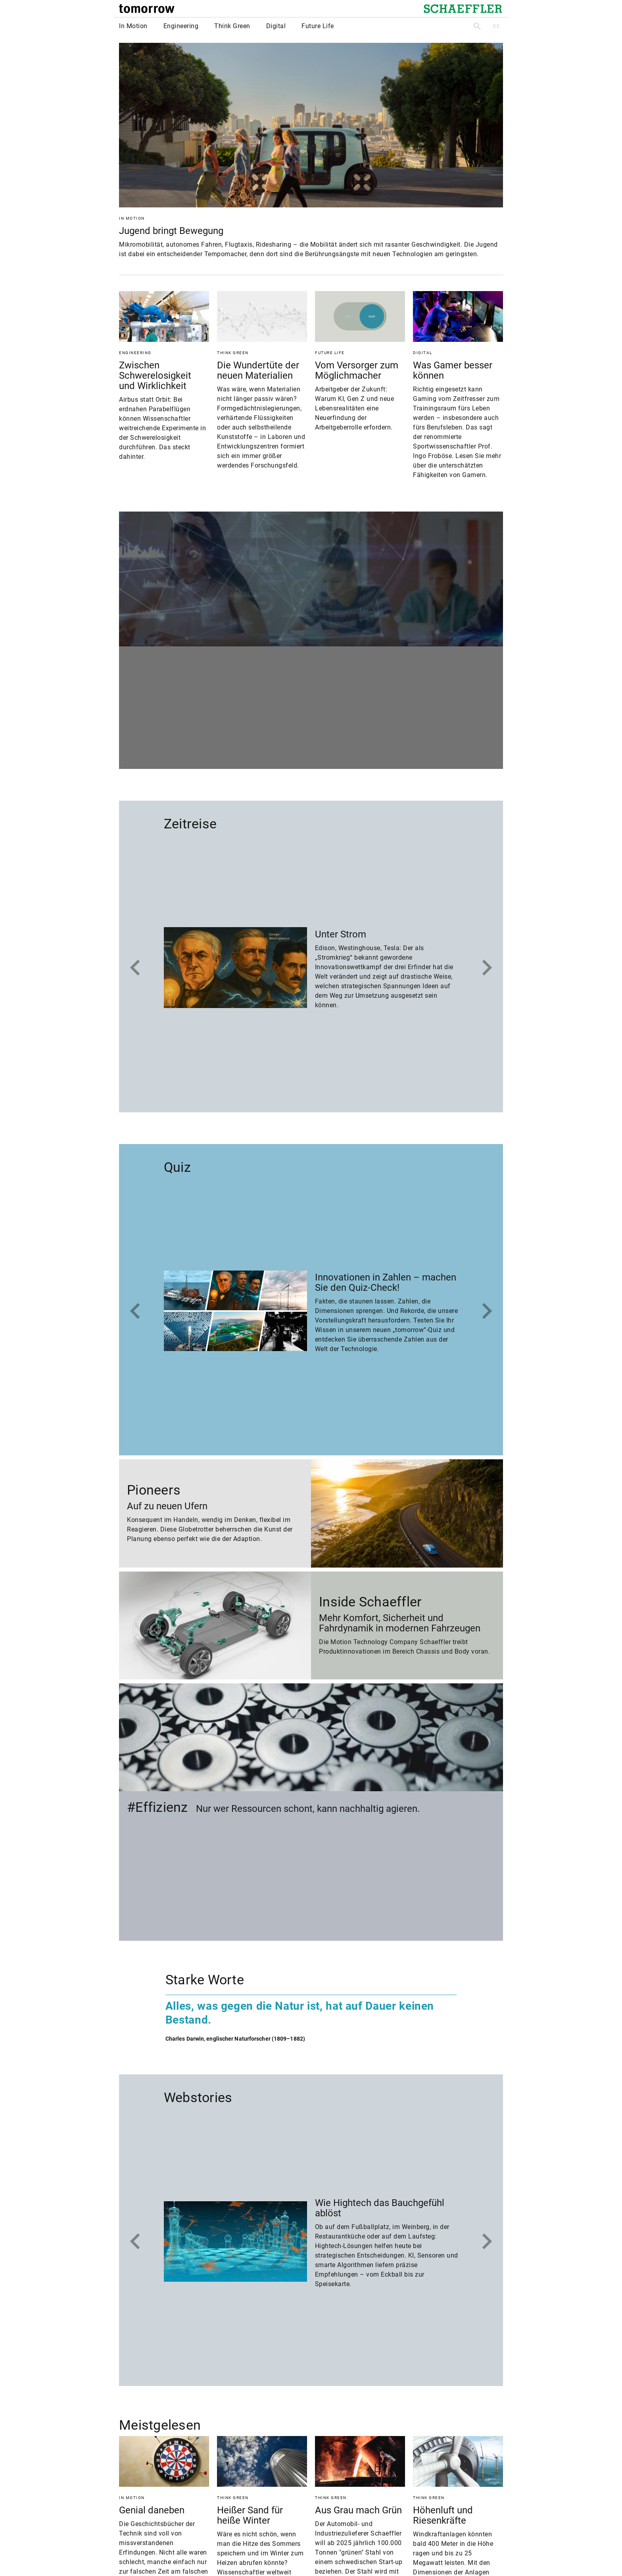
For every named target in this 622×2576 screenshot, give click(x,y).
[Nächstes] (487, 967)
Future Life (317, 26)
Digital (276, 26)
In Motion (133, 26)
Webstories (198, 2097)
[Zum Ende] (135, 967)
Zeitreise (190, 824)
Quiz (177, 1167)
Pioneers (153, 1490)
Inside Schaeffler (370, 1602)
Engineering (181, 26)
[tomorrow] (147, 8)
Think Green (232, 26)
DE (496, 26)
